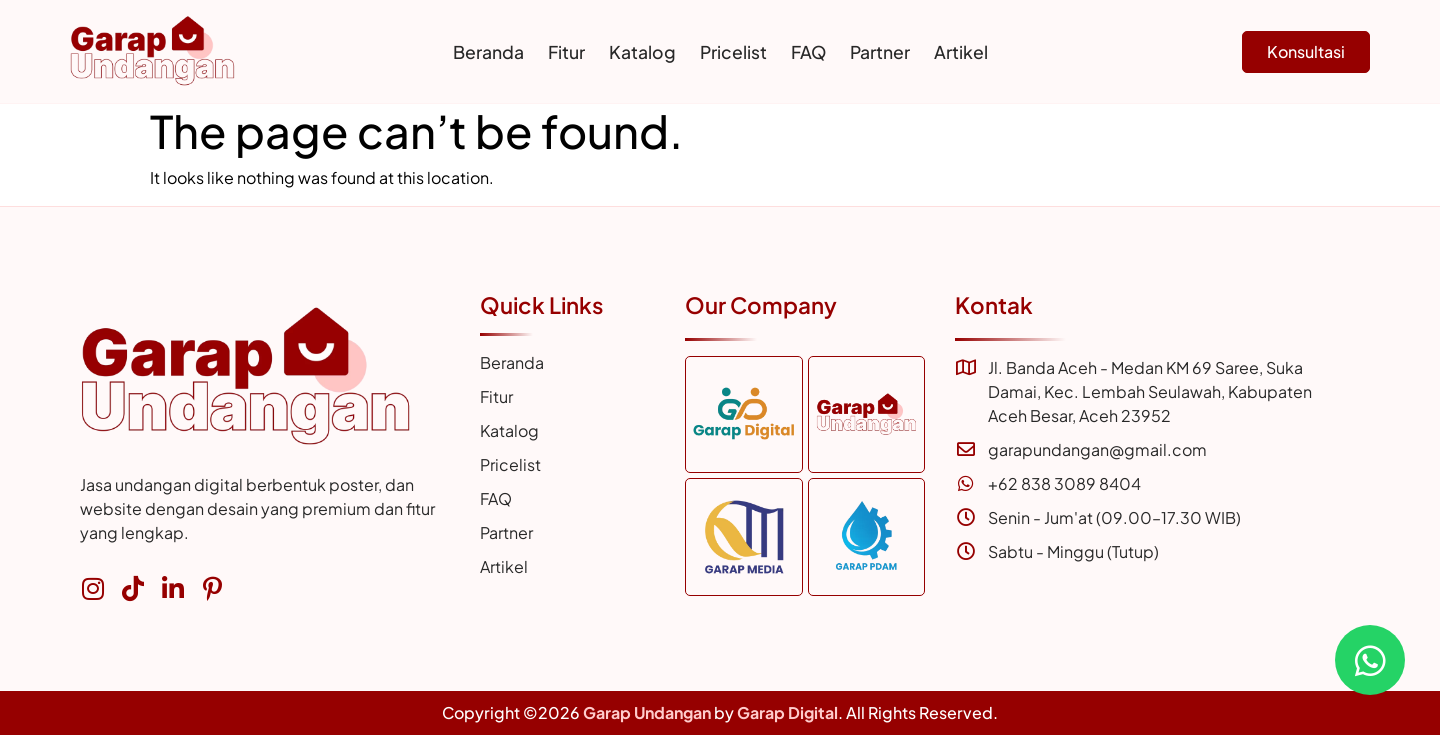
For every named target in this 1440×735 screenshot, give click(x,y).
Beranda (488, 52)
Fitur (566, 52)
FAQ (808, 52)
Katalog (642, 52)
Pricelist (733, 52)
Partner (880, 52)
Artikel (961, 52)
